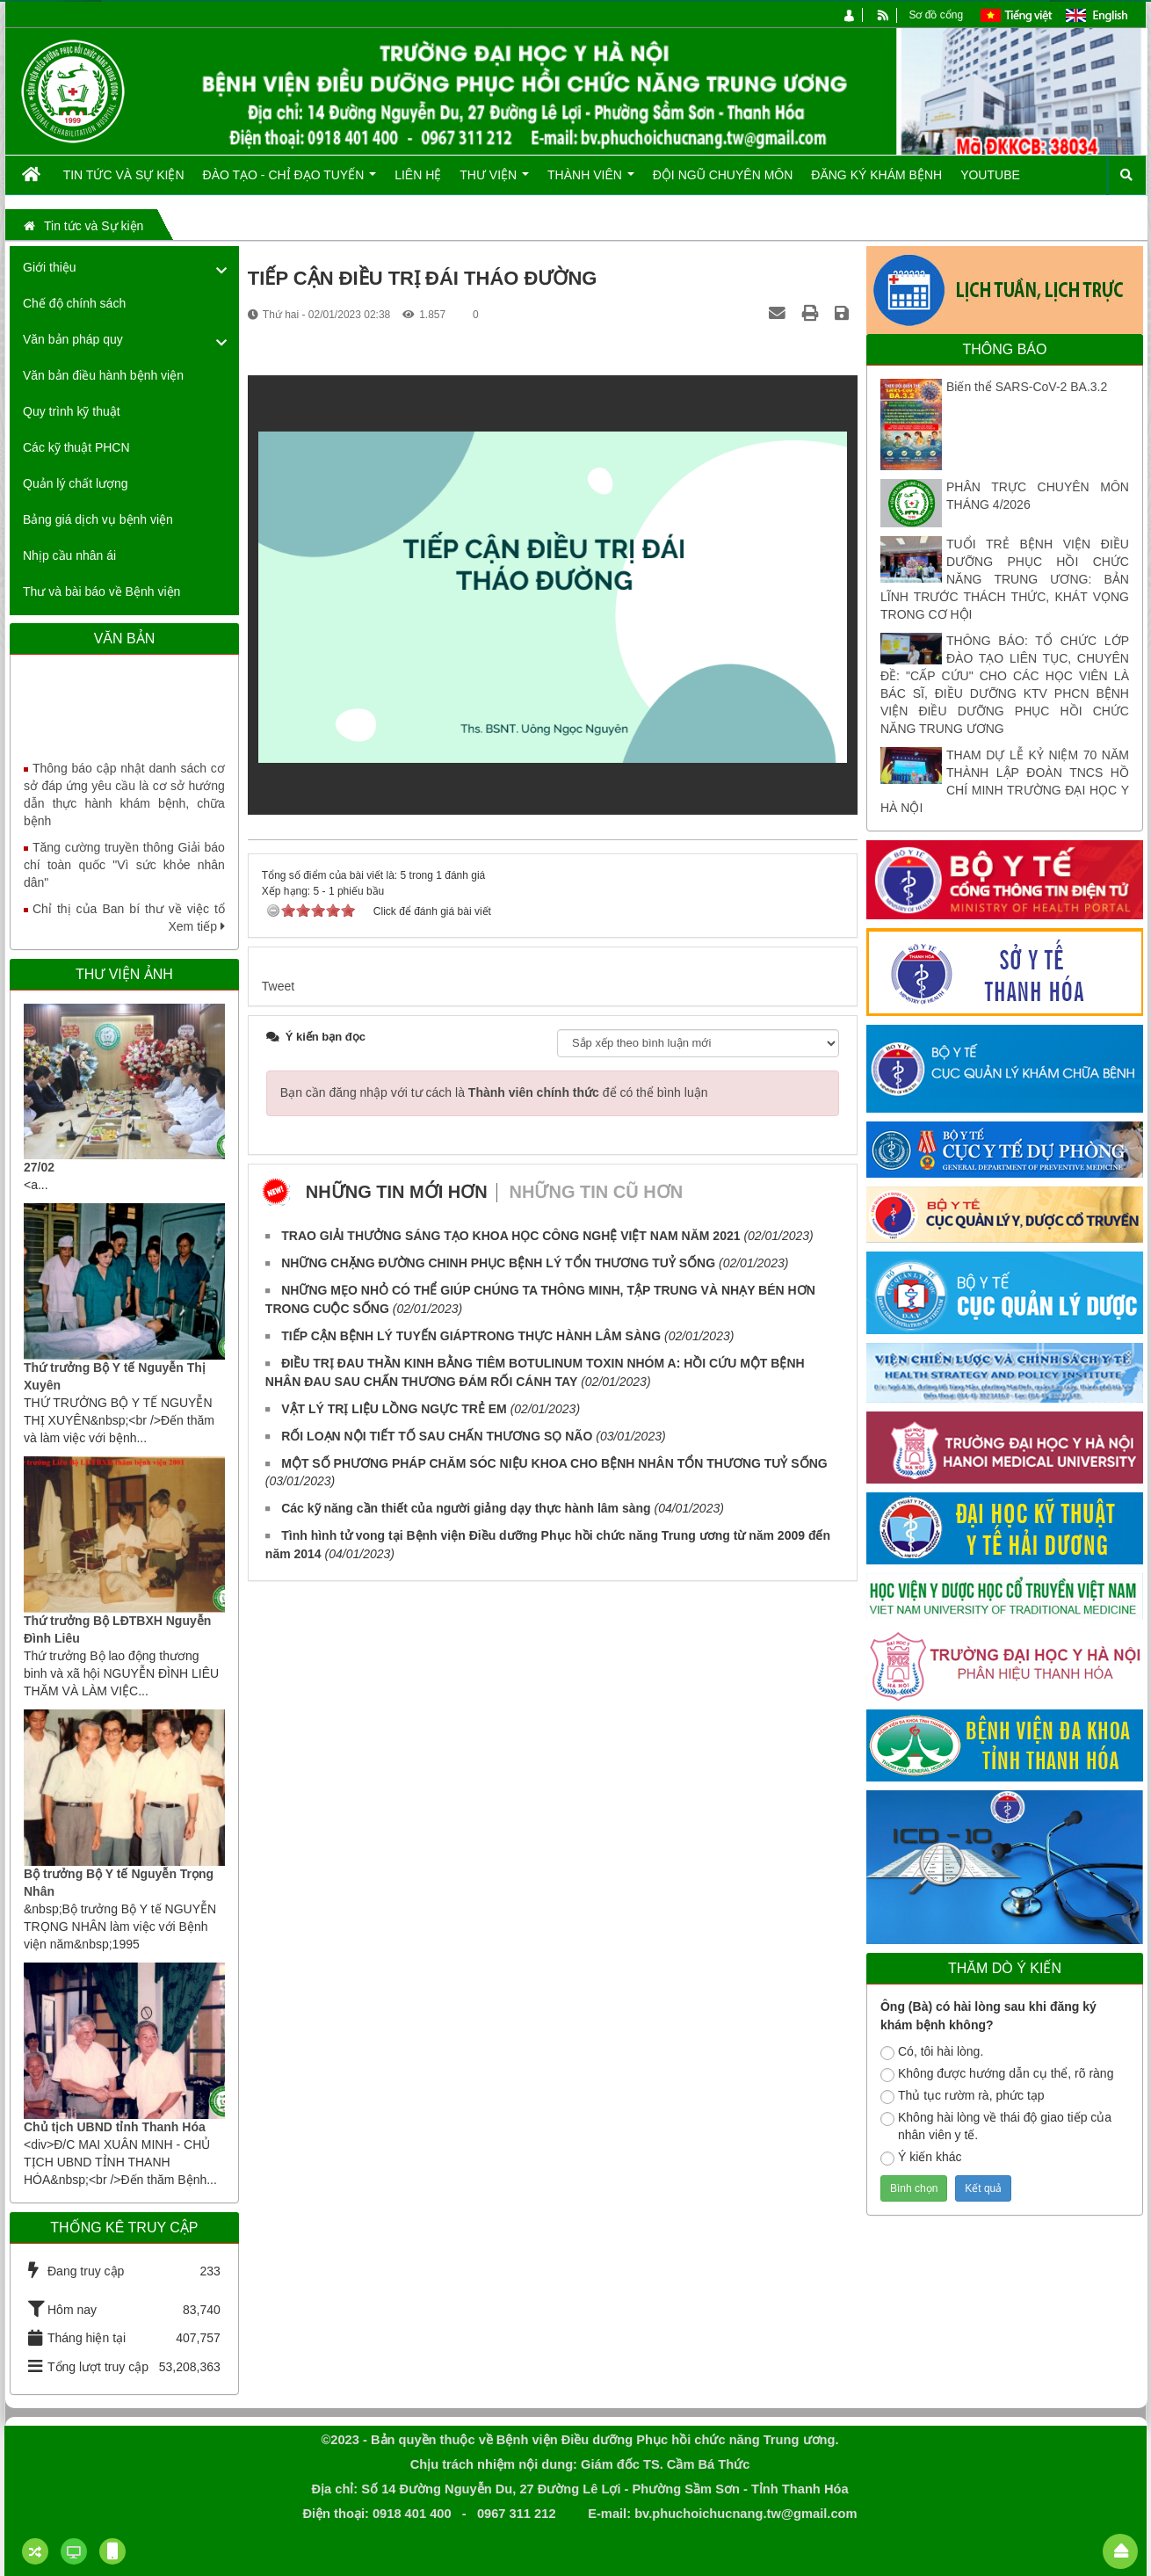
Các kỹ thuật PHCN (76, 447)
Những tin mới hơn (397, 1191)
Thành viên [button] (590, 181)
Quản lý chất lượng (75, 483)
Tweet (278, 986)
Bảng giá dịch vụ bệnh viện (98, 519)
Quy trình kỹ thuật (71, 411)
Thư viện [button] (494, 181)
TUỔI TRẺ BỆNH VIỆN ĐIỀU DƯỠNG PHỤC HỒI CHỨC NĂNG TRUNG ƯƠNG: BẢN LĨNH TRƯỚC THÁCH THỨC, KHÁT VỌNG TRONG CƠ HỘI (1004, 579)
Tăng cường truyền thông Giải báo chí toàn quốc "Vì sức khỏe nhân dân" (124, 878)
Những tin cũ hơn (597, 1191)
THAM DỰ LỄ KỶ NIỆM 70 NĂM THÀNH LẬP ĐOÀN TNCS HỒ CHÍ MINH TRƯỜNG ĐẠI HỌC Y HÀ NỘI (1004, 781)
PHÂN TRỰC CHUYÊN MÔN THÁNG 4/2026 (1037, 496)
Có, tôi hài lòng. (931, 2052)
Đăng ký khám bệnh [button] (876, 175)
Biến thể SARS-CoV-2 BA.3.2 (1026, 387)
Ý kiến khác (921, 2158)
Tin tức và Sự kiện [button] (124, 175)
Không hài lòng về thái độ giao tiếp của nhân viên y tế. (995, 2126)
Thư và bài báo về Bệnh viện (101, 591)
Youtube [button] (990, 175)
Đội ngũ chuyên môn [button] (723, 175)
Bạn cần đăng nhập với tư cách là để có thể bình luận (494, 1092)
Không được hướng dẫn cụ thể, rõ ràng (996, 2074)
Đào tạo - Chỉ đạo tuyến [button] (290, 181)
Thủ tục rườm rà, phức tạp (962, 2096)
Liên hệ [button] (418, 175)
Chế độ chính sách (74, 303)
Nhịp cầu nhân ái (69, 555)
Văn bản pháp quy (73, 339)
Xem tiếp (196, 926)
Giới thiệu (49, 267)
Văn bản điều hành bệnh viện (103, 375)
